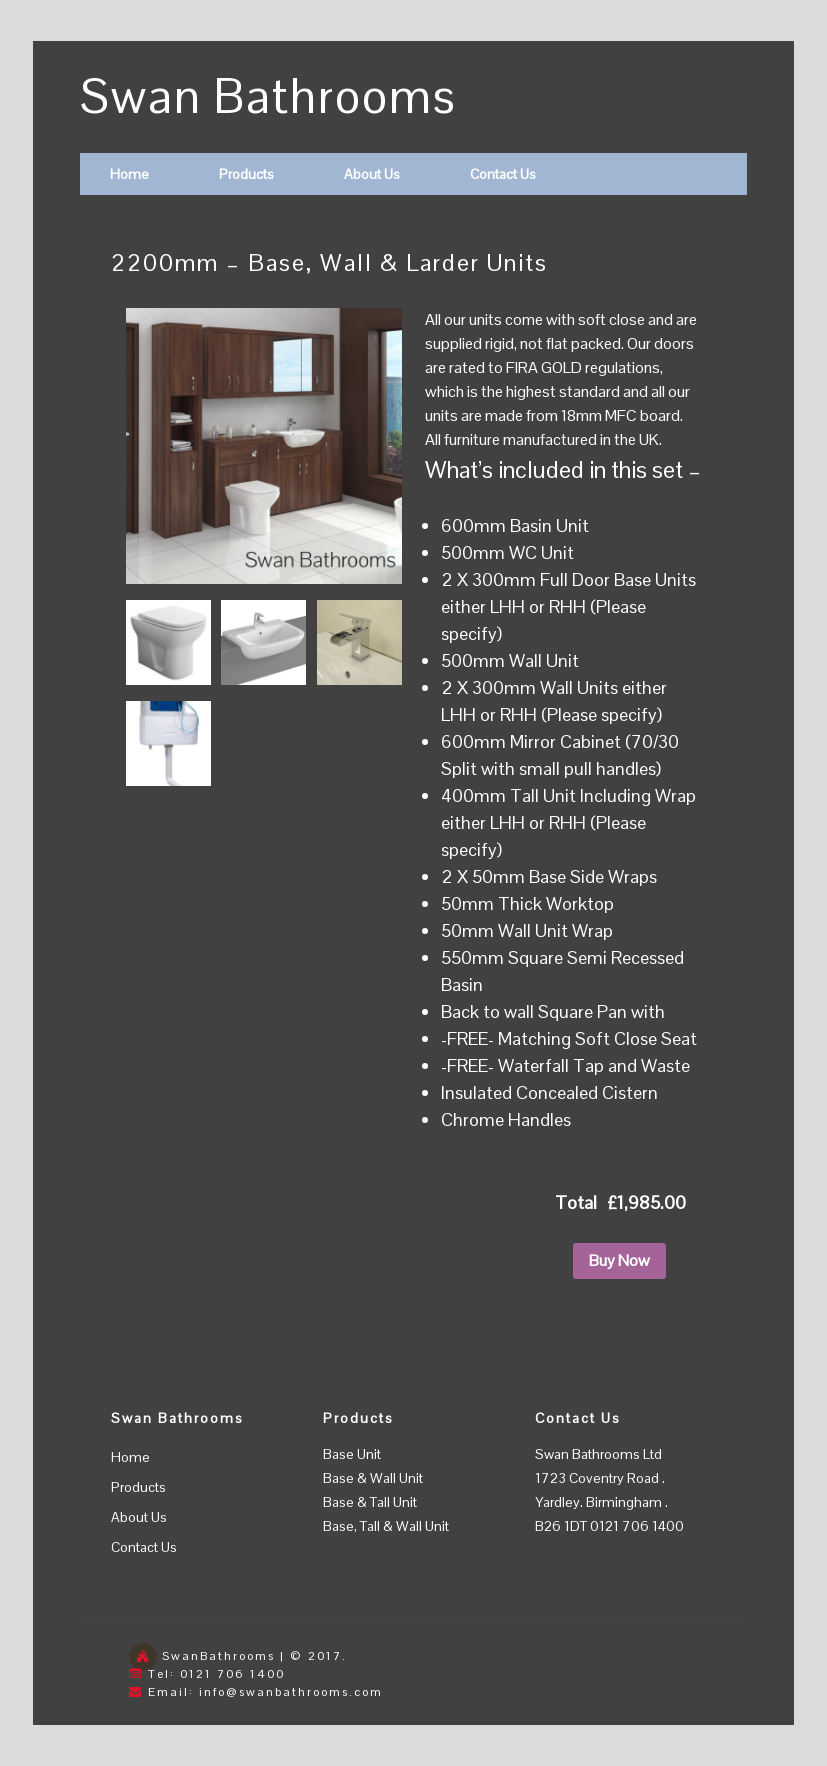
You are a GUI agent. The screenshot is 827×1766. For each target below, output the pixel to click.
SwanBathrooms (218, 1656)
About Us (372, 174)
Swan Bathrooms (268, 96)
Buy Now (619, 1260)
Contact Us (503, 174)
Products (246, 174)
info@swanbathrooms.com (291, 1692)
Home (129, 174)
